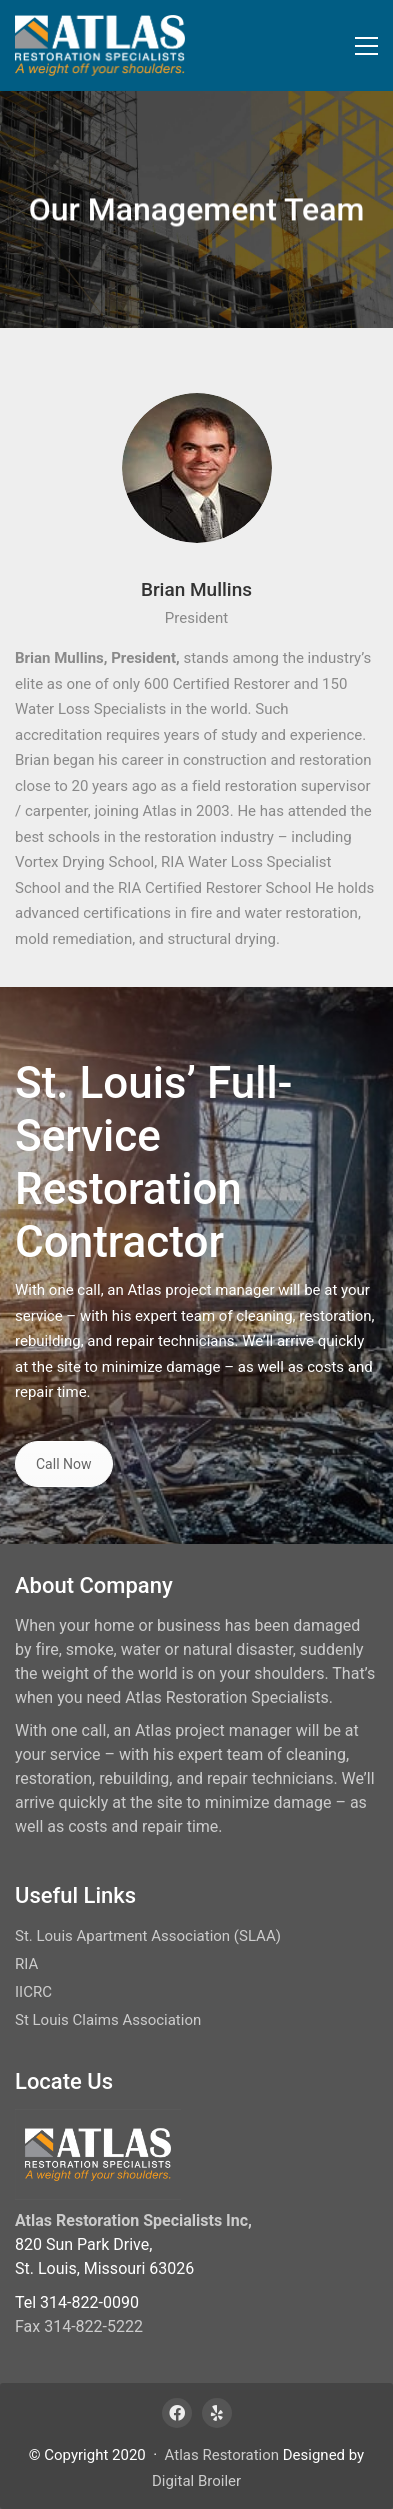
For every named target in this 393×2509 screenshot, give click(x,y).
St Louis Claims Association (108, 2020)
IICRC (33, 1992)
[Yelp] (217, 2413)
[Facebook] (177, 2413)
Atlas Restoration (222, 2455)
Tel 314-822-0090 (77, 2302)
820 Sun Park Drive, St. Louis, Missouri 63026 (104, 2256)
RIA (26, 1964)
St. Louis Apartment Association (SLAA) (148, 1936)
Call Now (64, 1464)
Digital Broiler (196, 2481)
